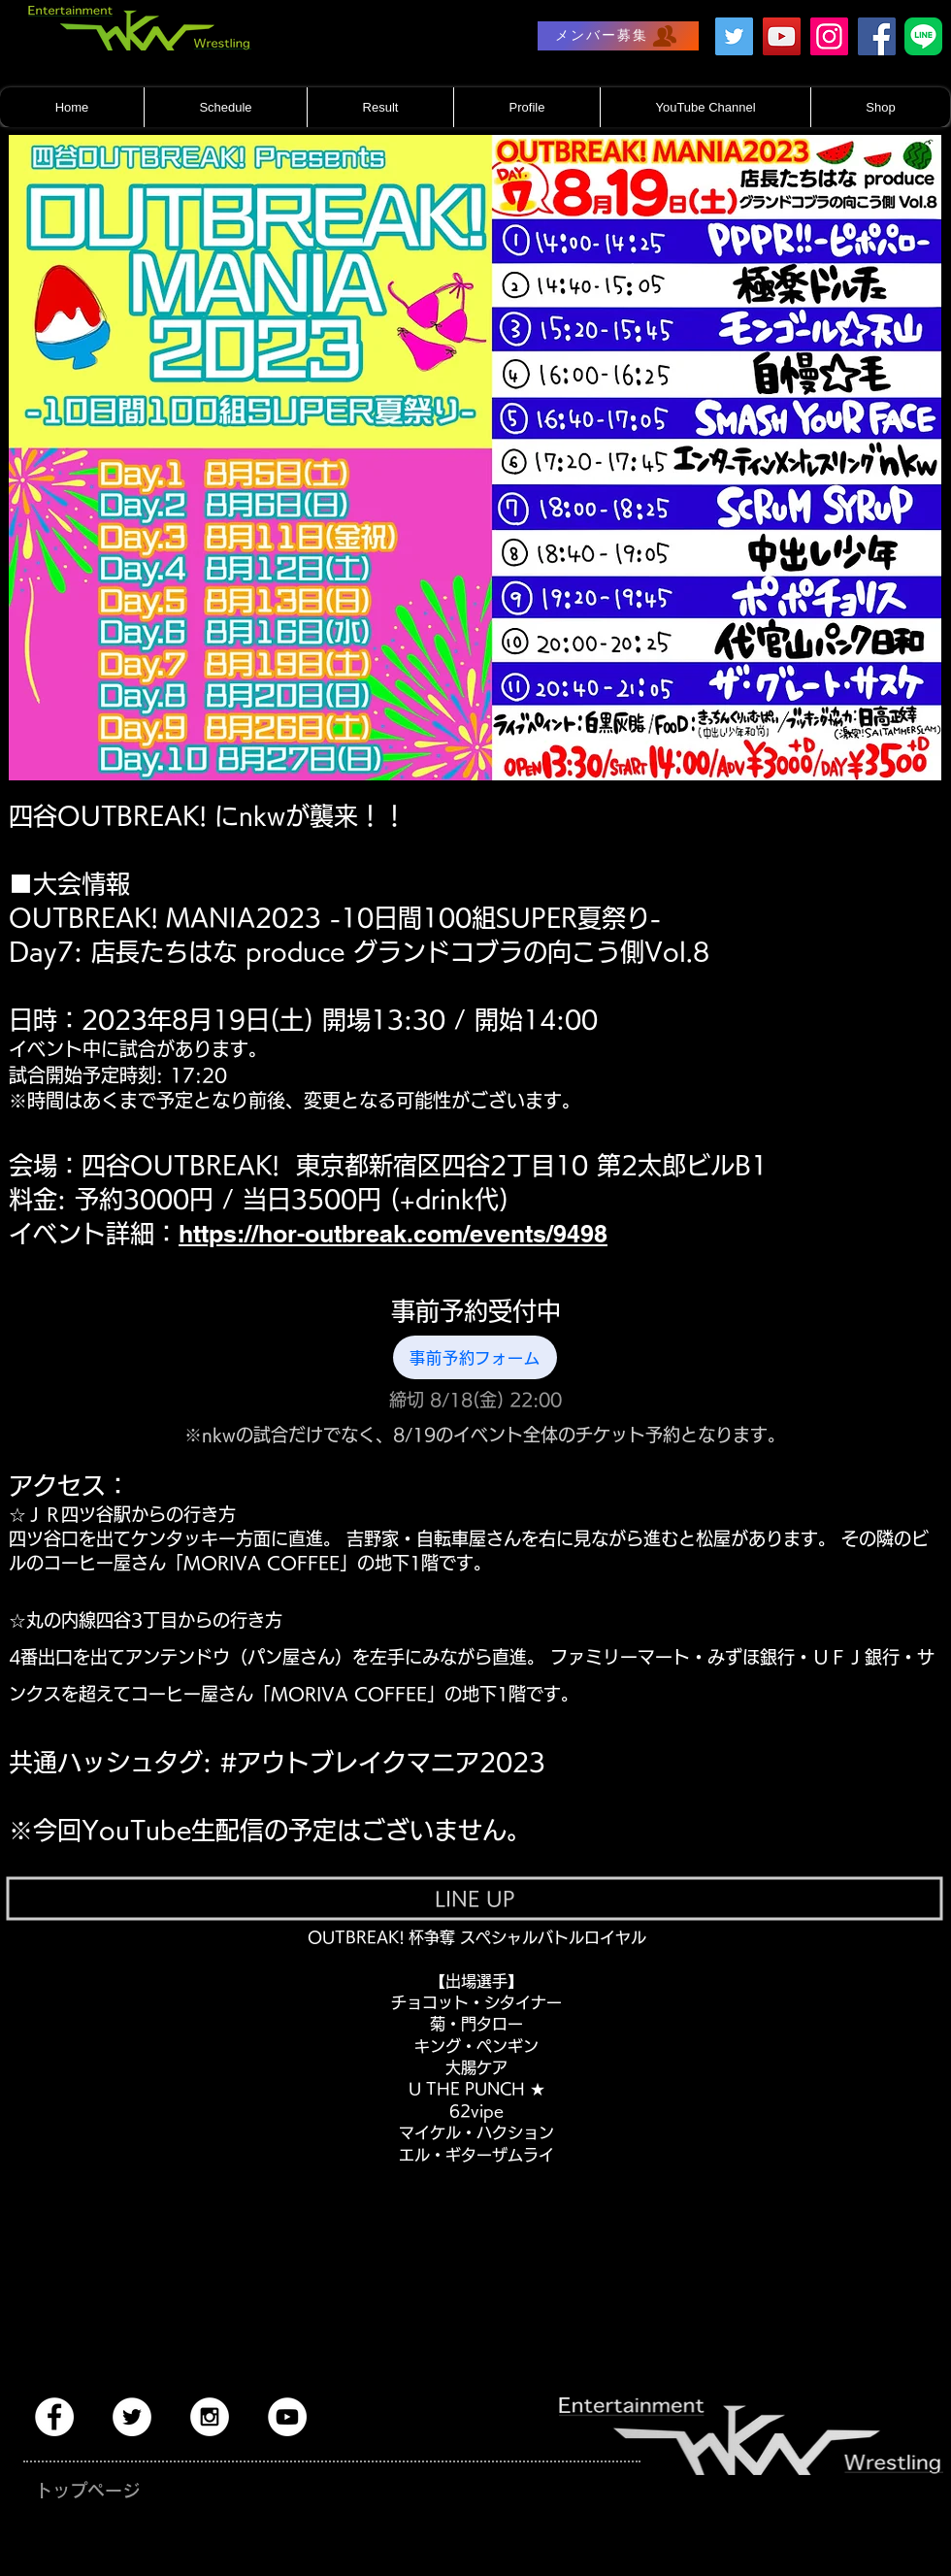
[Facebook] (877, 36)
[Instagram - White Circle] (209, 2416)
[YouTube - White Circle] (287, 2416)
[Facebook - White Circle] (54, 2416)
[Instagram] (829, 36)
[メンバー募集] (618, 35)
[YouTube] (782, 36)
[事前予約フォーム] (475, 1357)
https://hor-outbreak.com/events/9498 (393, 1233)
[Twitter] (734, 36)
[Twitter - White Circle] (132, 2416)
